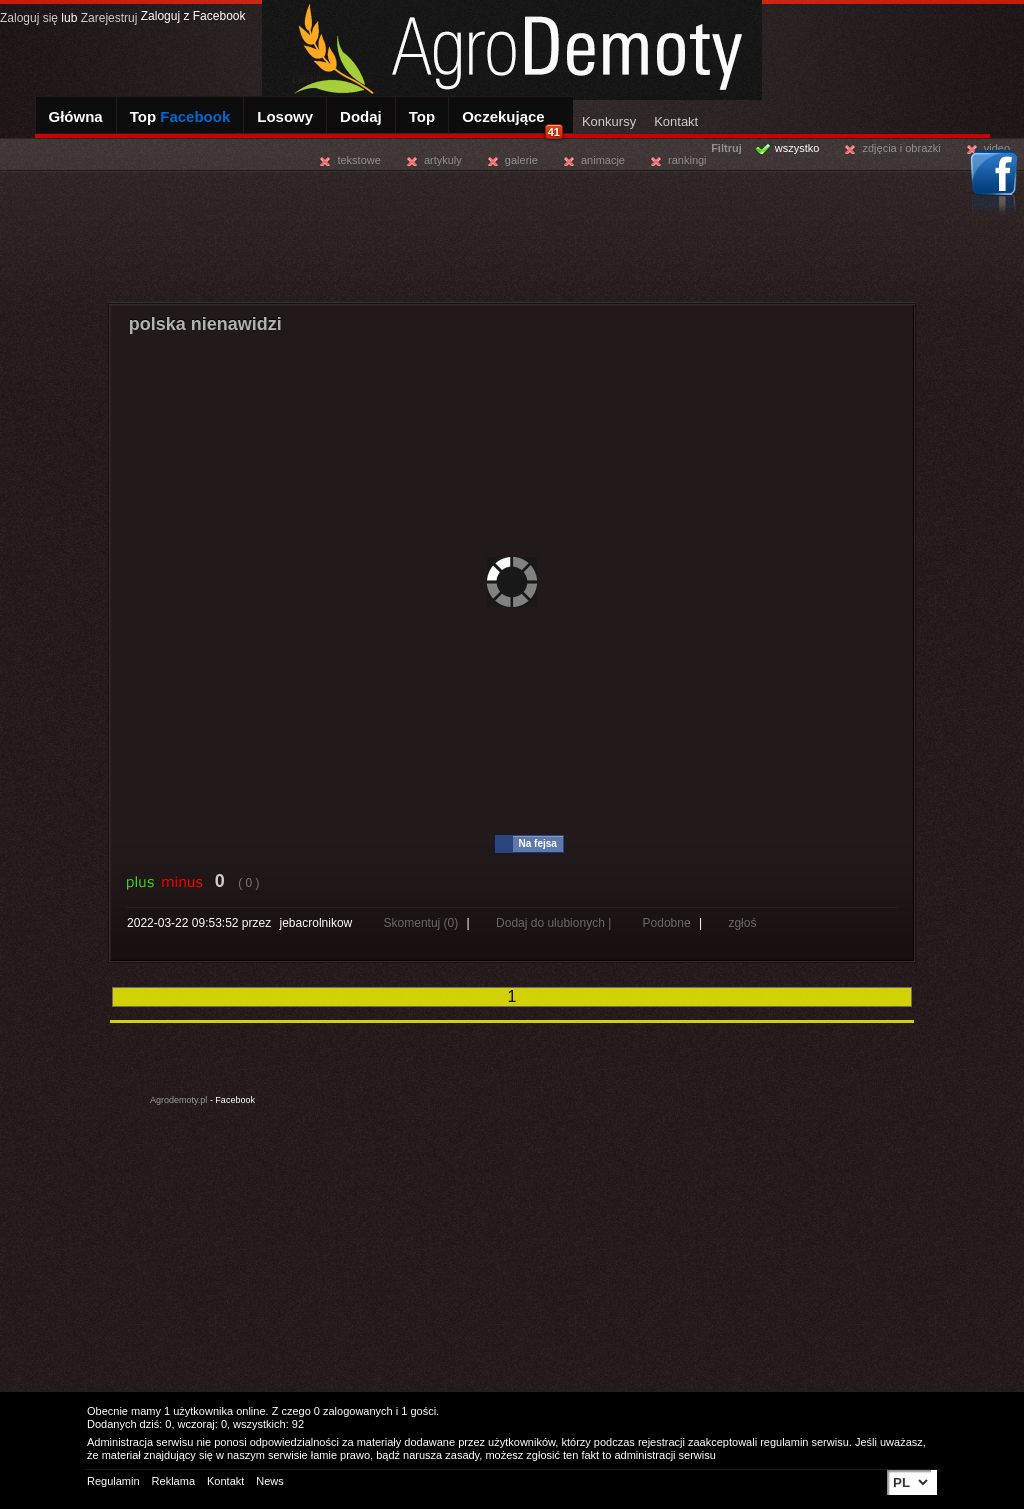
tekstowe (358, 160)
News (270, 1481)
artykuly (443, 160)
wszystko (797, 148)
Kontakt (676, 121)
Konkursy (609, 121)
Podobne (667, 923)
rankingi (687, 160)
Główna (76, 116)
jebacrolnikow (316, 923)
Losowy (285, 116)
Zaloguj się (29, 18)
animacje (603, 160)
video (997, 148)
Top (180, 116)
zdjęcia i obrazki (901, 148)
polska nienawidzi (205, 324)
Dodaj (361, 116)
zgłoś (742, 923)
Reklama (173, 1481)
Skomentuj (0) (423, 923)
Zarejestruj (109, 18)
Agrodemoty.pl (178, 1100)
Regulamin (113, 1481)
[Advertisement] (512, 234)
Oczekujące (512, 123)
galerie (521, 160)
